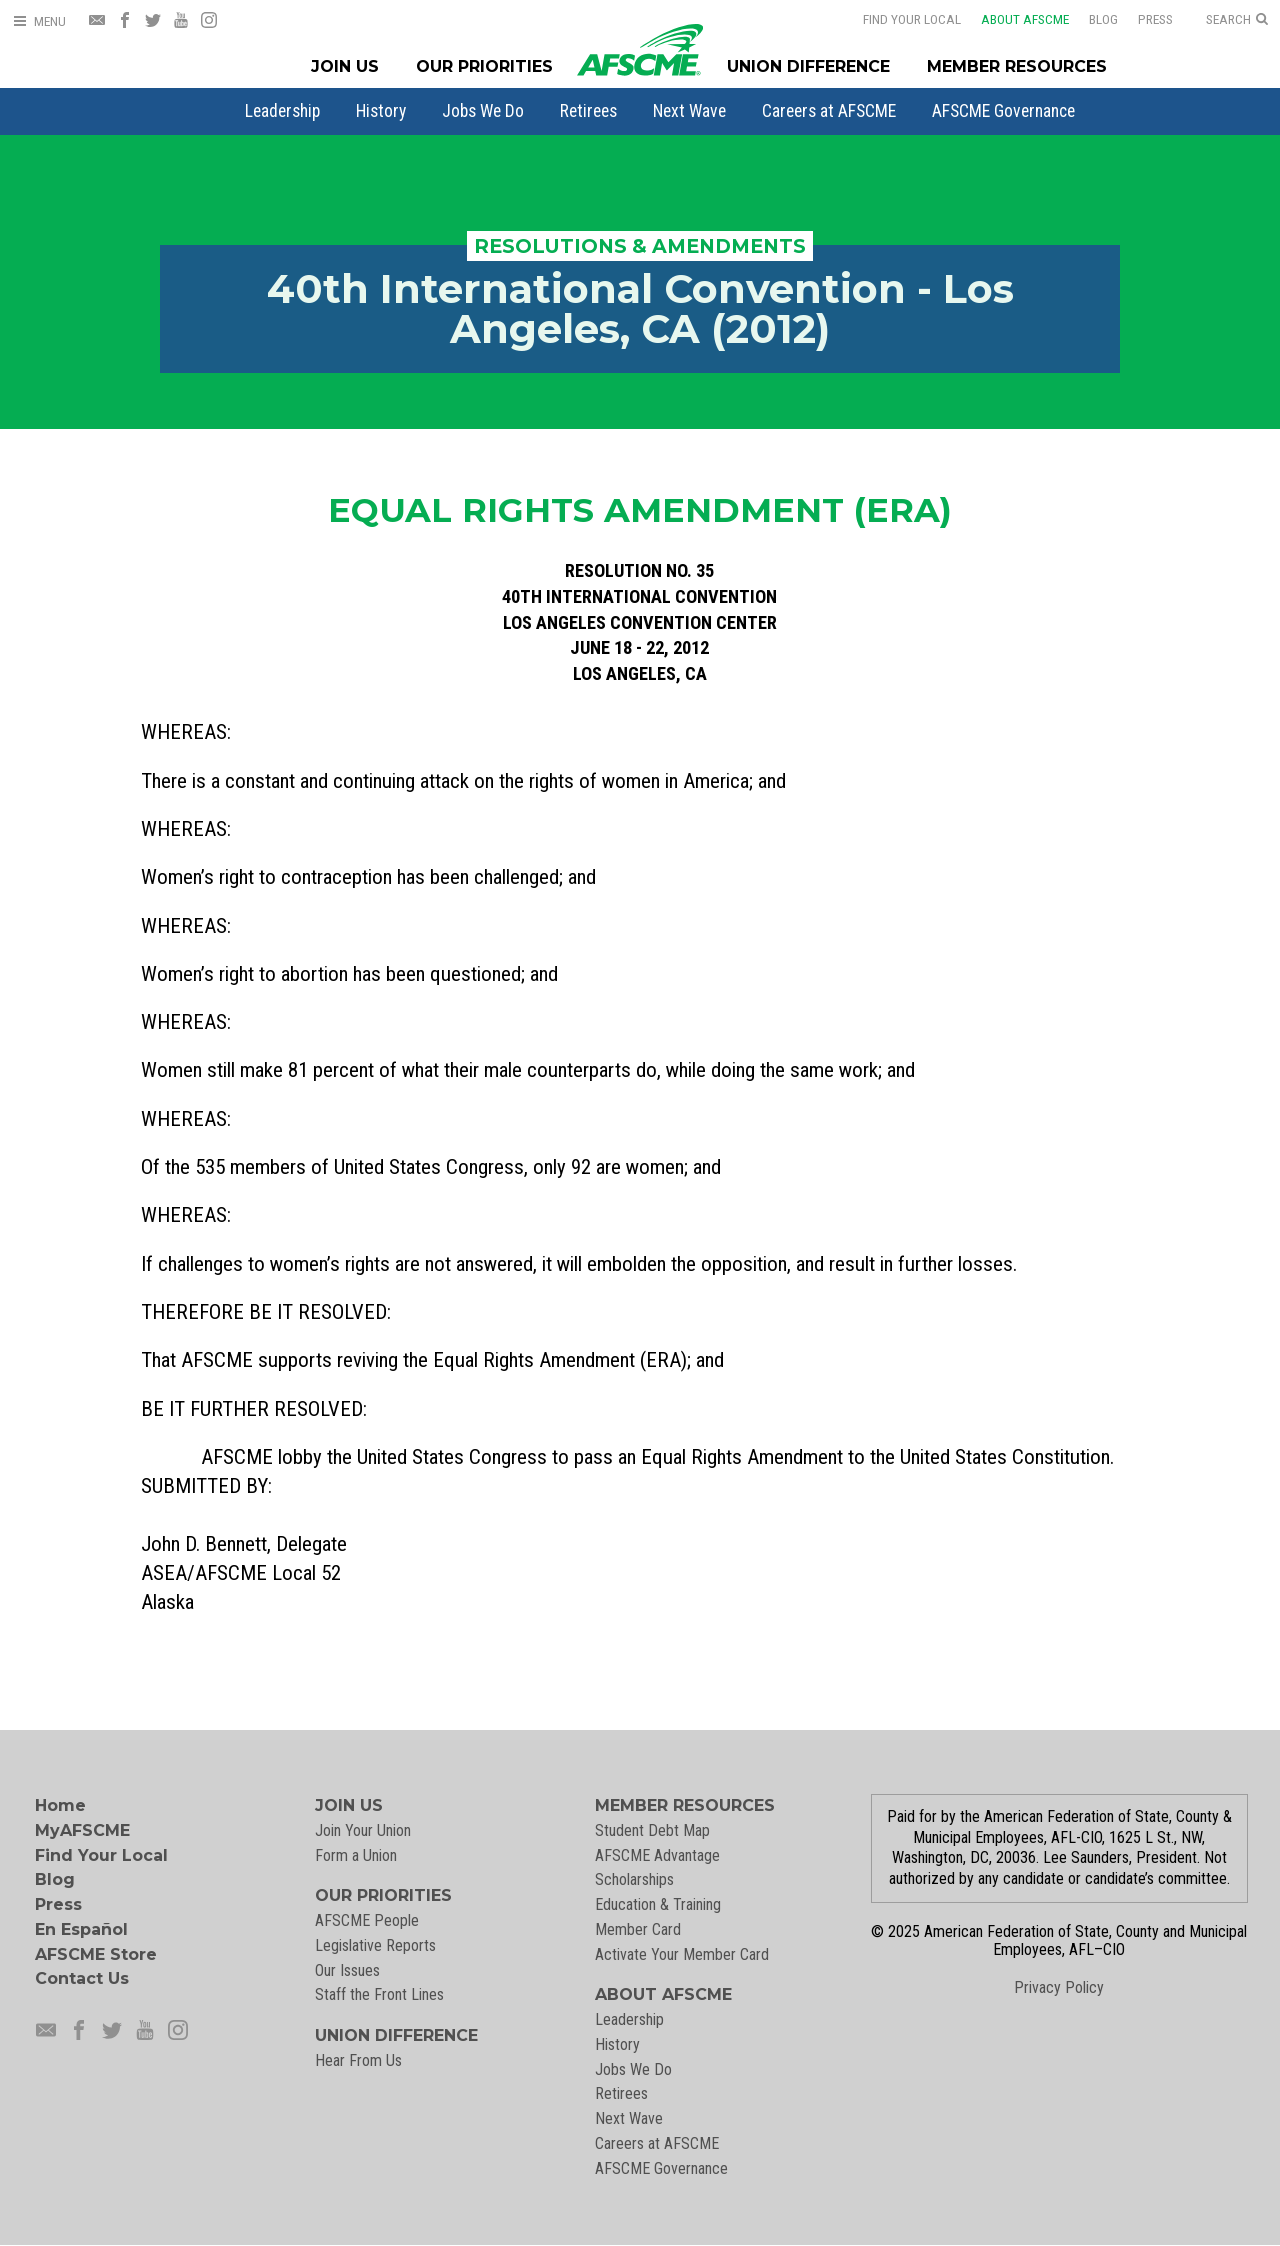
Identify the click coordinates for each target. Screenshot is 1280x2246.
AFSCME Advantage (657, 1855)
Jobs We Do (483, 111)
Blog (1103, 19)
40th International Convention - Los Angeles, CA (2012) (640, 308)
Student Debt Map (652, 1830)
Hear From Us (358, 2060)
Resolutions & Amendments (640, 246)
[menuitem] (282, 111)
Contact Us (82, 1978)
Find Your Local (912, 19)
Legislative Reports (375, 1945)
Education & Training (658, 1904)
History (381, 111)
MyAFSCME (82, 1830)
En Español (81, 1929)
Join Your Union (363, 1830)
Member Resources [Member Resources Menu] (1017, 66)
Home (60, 1805)
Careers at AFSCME (829, 111)
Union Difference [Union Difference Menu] (808, 66)
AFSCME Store (96, 1954)
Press (1155, 19)
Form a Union (356, 1855)
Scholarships (634, 1879)
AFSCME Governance (1003, 111)
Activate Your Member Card (682, 1954)
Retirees (588, 111)
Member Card (638, 1929)
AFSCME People (367, 1920)
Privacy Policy (1059, 1987)
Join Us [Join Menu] (345, 66)
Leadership (282, 111)
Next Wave (689, 111)
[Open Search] (1237, 20)
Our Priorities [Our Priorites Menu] (484, 66)
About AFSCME (1025, 19)
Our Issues (347, 1970)
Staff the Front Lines (379, 1994)
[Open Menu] (39, 21)
